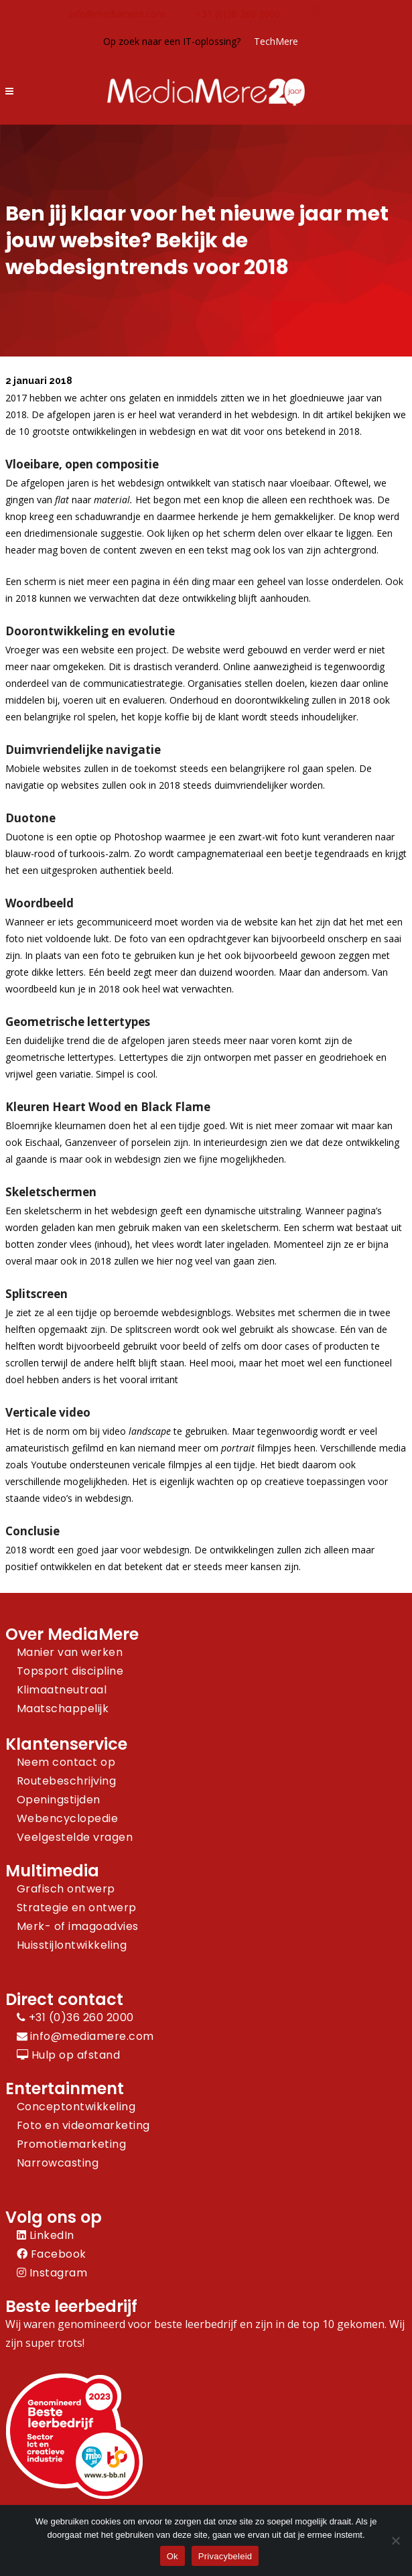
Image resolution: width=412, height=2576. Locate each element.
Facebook (51, 2254)
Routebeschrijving (67, 1781)
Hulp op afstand (69, 2055)
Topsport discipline (70, 1671)
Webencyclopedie (68, 1818)
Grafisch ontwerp (66, 1888)
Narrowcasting (58, 2163)
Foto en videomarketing (83, 2125)
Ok (172, 2556)
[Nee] (395, 2540)
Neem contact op (66, 1762)
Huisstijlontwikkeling (72, 1945)
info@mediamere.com (117, 13)
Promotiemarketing (72, 2144)
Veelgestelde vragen (75, 1837)
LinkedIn (45, 2235)
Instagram (52, 2272)
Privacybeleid (225, 2556)
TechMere (276, 41)
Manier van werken (70, 1652)
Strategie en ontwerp (77, 1907)
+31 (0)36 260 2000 (238, 13)
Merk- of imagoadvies (78, 1926)
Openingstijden (58, 1799)
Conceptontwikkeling (76, 2106)
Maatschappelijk (63, 1708)
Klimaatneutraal (62, 1689)
